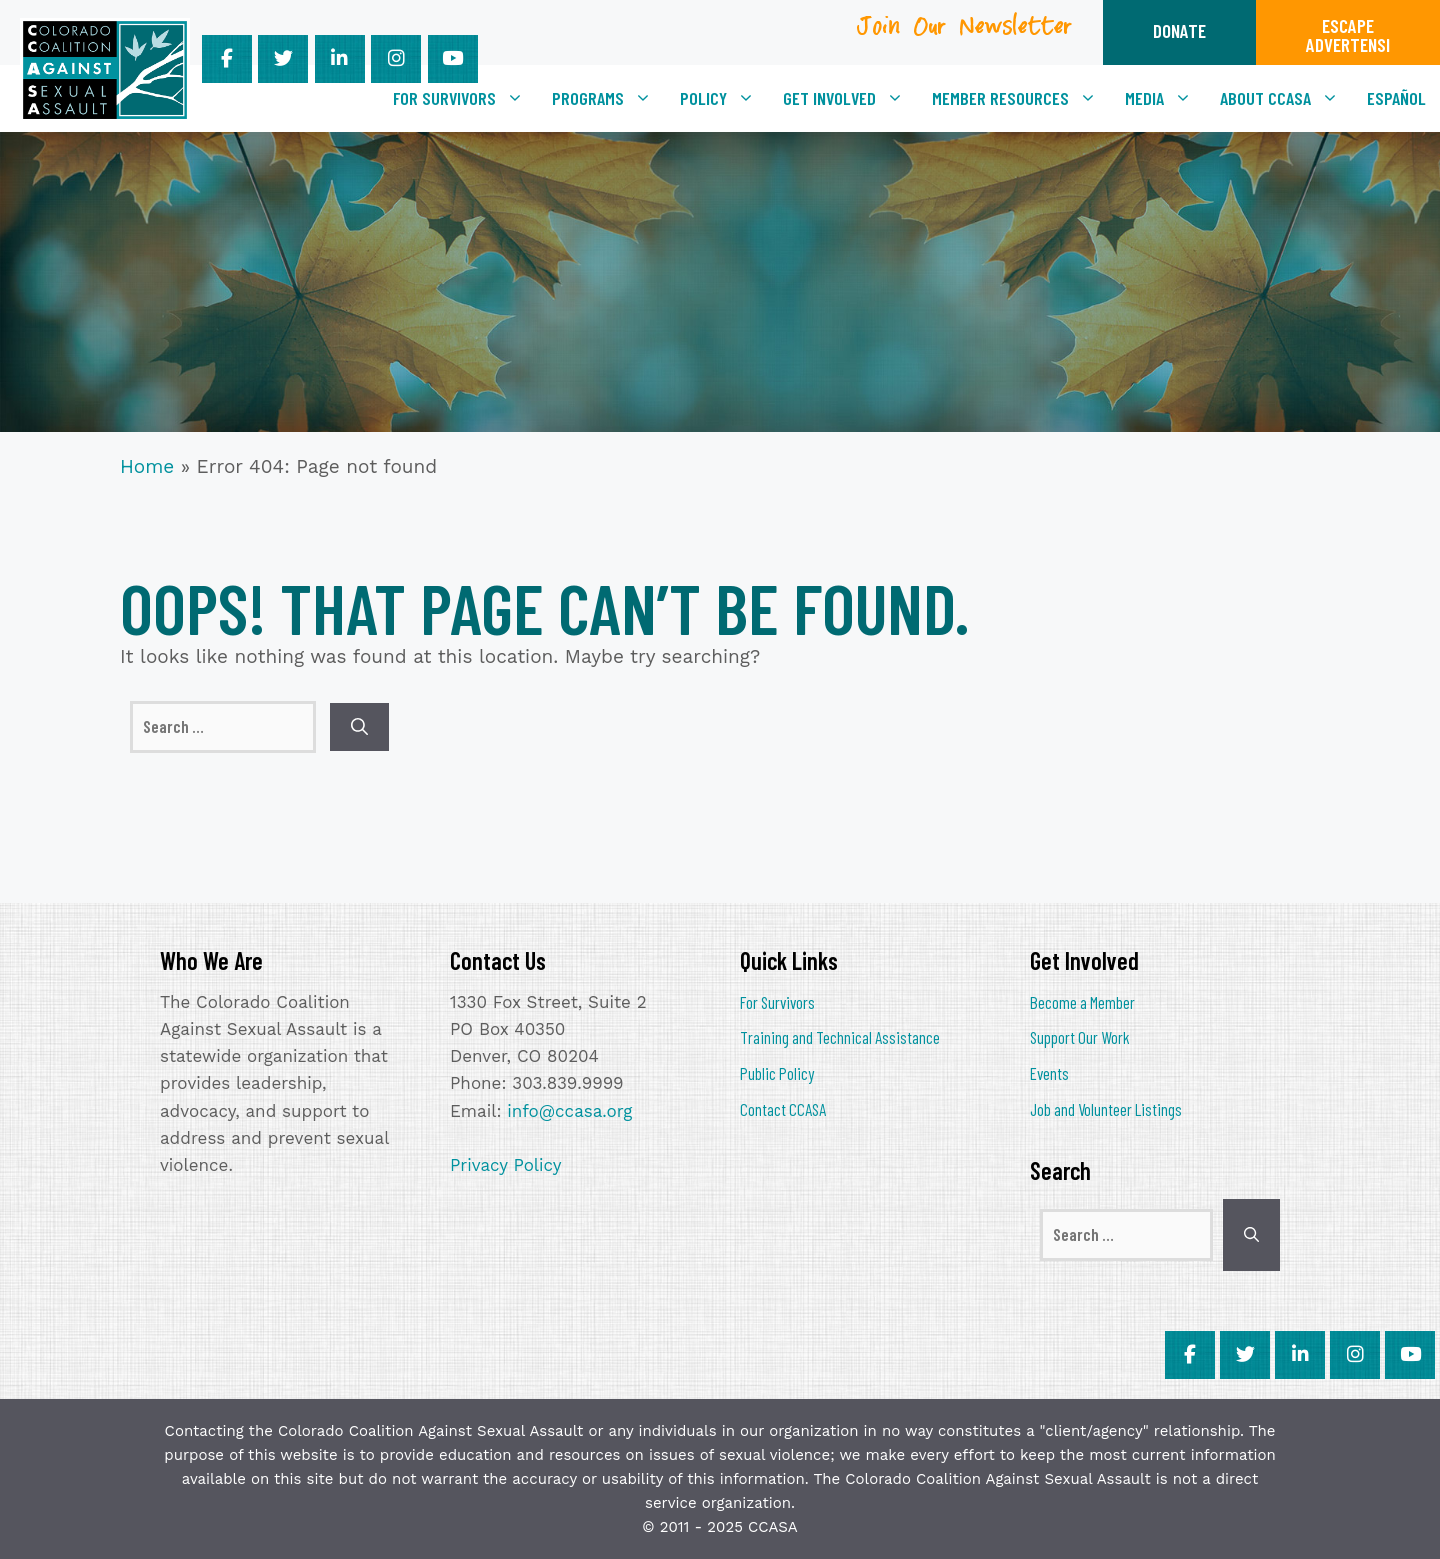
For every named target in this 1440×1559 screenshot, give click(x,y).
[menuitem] (1396, 98)
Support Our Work (1080, 1037)
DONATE (1179, 30)
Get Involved (850, 98)
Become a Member (1082, 1002)
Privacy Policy (506, 1165)
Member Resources (1021, 98)
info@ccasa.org (569, 1111)
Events (1049, 1073)
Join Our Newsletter (965, 33)
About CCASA (1286, 98)
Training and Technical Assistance (840, 1037)
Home (147, 466)
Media (1165, 98)
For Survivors (465, 98)
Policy (724, 98)
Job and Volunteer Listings (1106, 1109)
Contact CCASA (783, 1109)
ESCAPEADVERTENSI (1348, 35)
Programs (609, 98)
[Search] (359, 727)
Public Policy (777, 1073)
